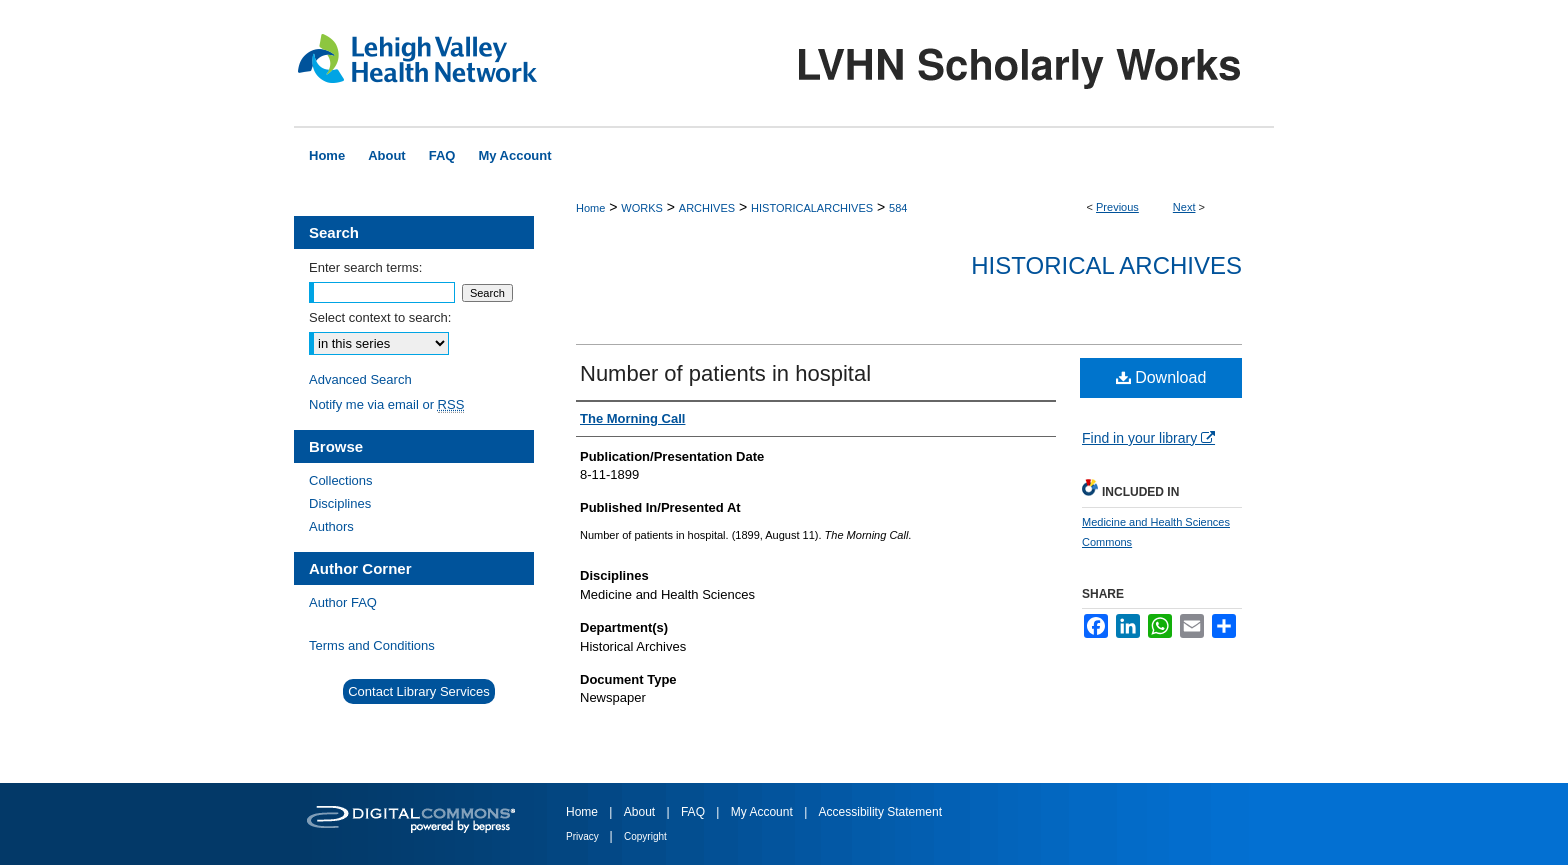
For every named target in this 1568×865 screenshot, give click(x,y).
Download (1161, 377)
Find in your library (1148, 438)
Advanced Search (360, 379)
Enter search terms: (365, 267)
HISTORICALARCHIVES (812, 208)
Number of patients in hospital (725, 373)
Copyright (645, 836)
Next (1184, 207)
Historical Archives (1106, 265)
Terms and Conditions (372, 645)
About (641, 812)
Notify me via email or (386, 404)
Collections (341, 480)
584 (898, 208)
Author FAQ (343, 602)
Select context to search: (380, 317)
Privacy (584, 836)
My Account (763, 812)
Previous (1117, 207)
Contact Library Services (419, 691)
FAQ (694, 812)
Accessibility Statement (880, 812)
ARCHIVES (707, 208)
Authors (331, 526)
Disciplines (340, 503)
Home (590, 208)
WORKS (642, 208)
